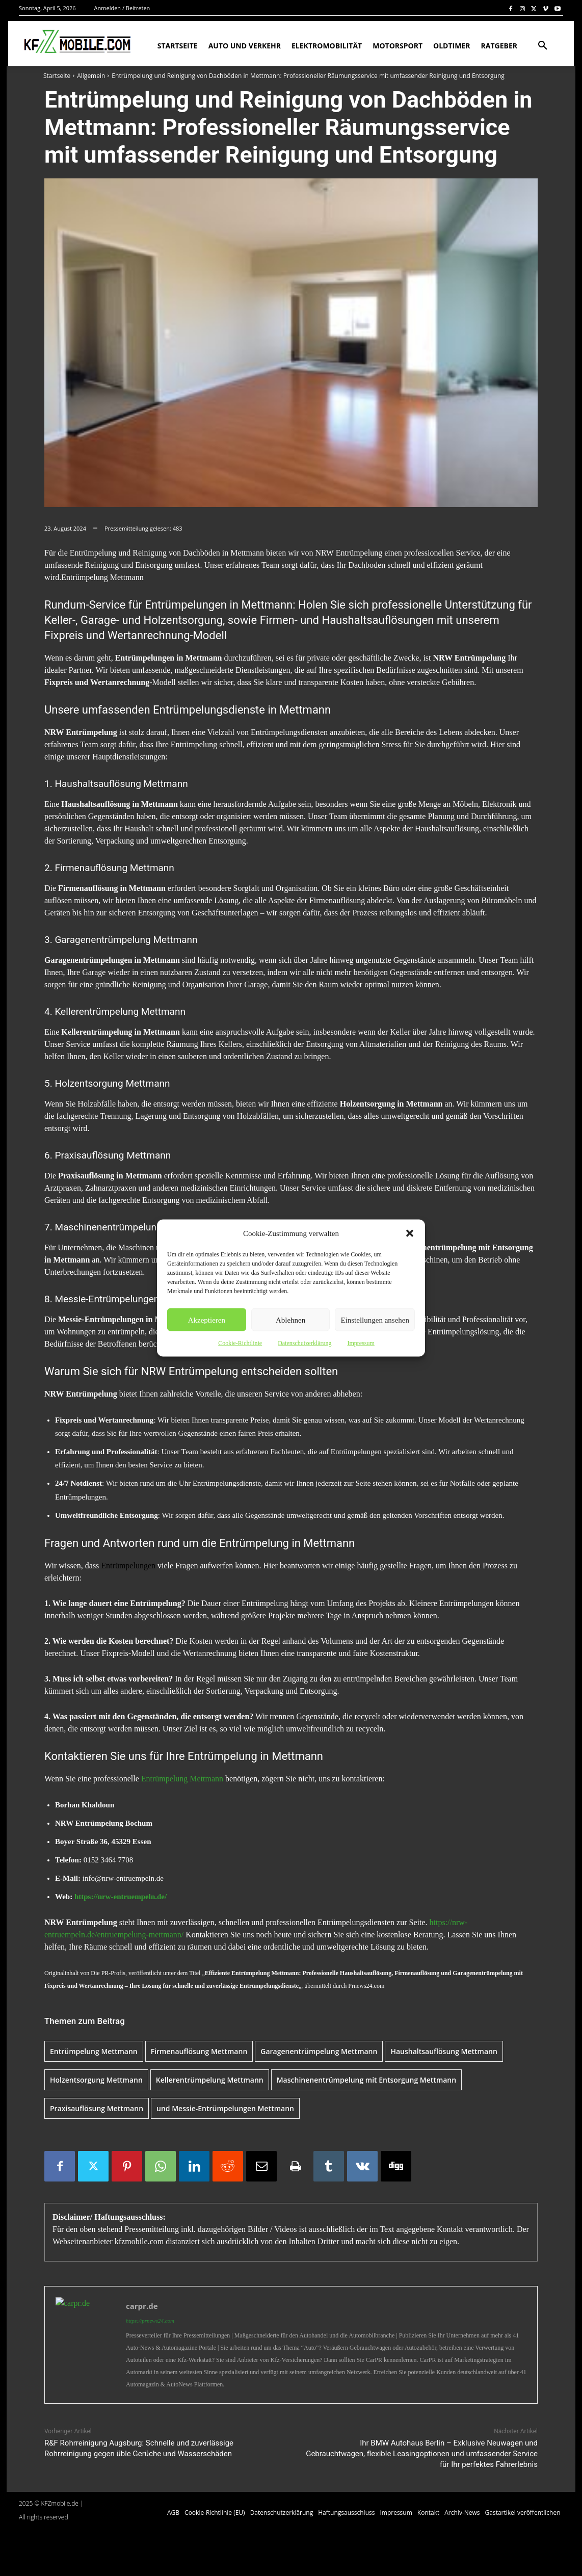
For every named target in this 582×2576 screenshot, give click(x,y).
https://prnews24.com (150, 2321)
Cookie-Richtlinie (240, 1343)
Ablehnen (290, 1320)
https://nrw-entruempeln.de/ (120, 1896)
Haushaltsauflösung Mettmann (443, 2051)
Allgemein (91, 75)
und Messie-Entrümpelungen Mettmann (225, 2108)
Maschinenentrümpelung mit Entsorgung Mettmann (366, 2080)
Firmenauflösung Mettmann (199, 2051)
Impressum (360, 1343)
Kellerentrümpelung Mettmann (209, 2080)
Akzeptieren (206, 1320)
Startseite (56, 75)
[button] (410, 1233)
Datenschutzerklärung (304, 1343)
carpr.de (142, 2306)
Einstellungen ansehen (374, 1320)
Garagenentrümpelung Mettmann (318, 2051)
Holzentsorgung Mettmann (96, 2080)
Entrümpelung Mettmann (182, 1778)
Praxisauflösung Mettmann (96, 2108)
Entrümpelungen (128, 1565)
